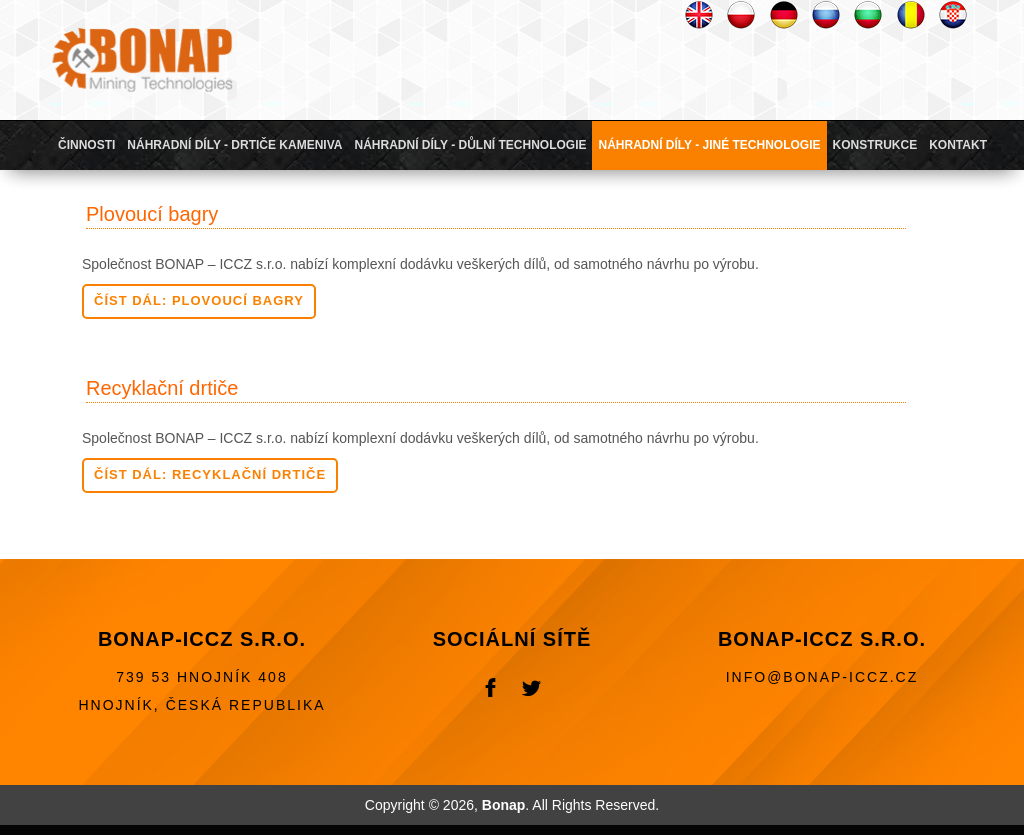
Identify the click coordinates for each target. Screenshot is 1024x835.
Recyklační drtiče (162, 388)
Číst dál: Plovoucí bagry (199, 300)
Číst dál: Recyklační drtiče (210, 474)
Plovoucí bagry (152, 214)
